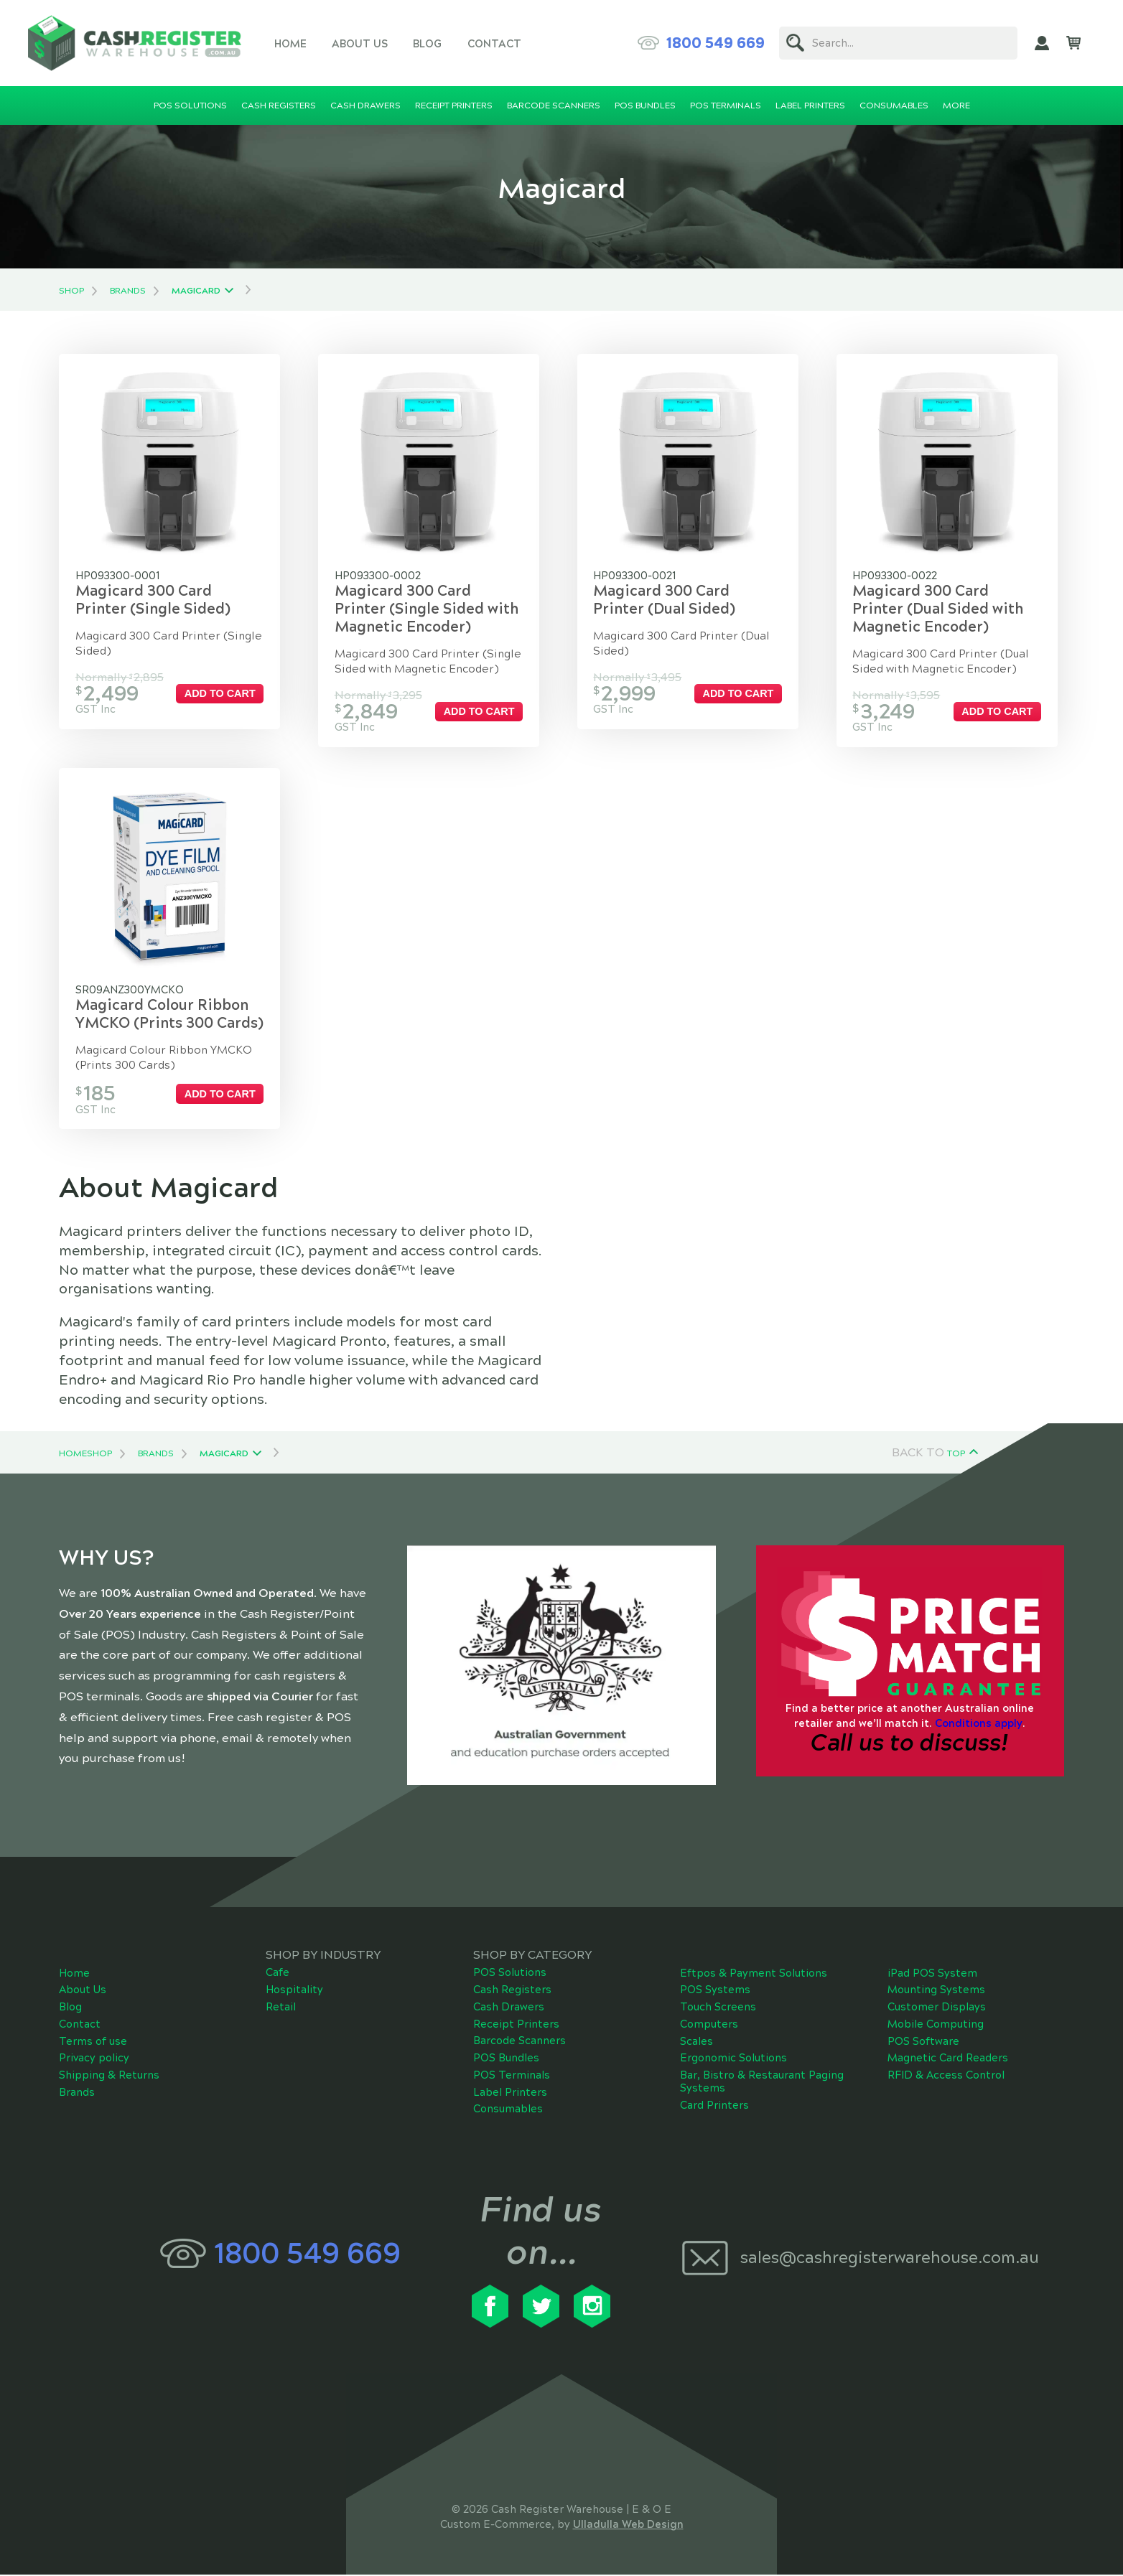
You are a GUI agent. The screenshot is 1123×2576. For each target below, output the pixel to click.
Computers (709, 2026)
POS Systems (715, 1991)
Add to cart (222, 693)
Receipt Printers (516, 2025)
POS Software (923, 2042)
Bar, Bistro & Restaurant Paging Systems (762, 2084)
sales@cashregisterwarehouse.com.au (889, 2259)
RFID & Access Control (946, 2077)
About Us (360, 43)
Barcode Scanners (519, 2042)
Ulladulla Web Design (628, 2525)
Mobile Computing (935, 2026)
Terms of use (93, 2042)
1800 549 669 (715, 43)
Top (956, 1456)
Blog (427, 43)
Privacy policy (94, 2059)
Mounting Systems (936, 1991)
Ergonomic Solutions (733, 2059)
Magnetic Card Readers (947, 2059)
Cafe (277, 1974)
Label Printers (510, 2093)
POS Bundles (506, 2059)
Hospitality (294, 1991)
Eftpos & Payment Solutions (753, 1974)
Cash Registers (512, 1991)
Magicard (196, 291)
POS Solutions (509, 1974)
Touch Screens (718, 2009)
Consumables (508, 2110)
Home (290, 43)
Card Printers (714, 2107)
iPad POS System (932, 1974)
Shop (71, 291)
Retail (281, 2009)
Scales (696, 2042)
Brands (128, 291)
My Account (1042, 43)
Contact (494, 43)
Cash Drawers (508, 2009)
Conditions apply (978, 1725)
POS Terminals (511, 2077)
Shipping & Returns (109, 2077)
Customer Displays (936, 2009)
